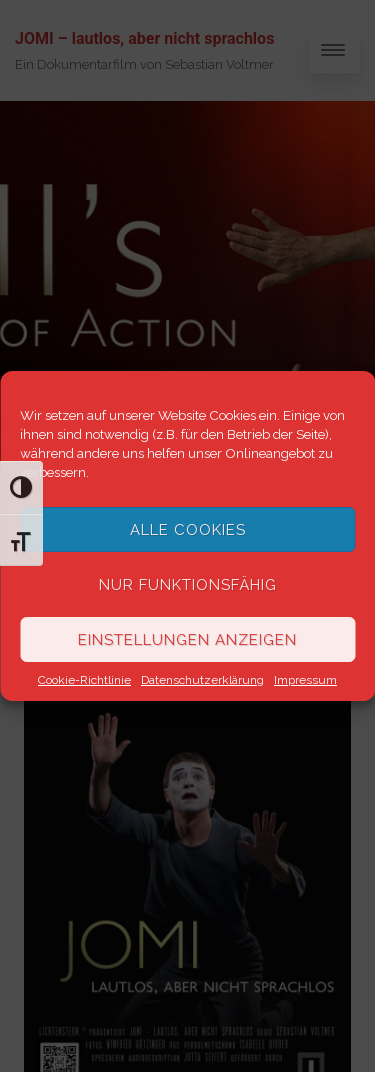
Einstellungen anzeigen (187, 640)
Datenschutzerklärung (202, 680)
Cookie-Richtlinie (84, 680)
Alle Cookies (188, 530)
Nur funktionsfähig (188, 585)
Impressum (305, 680)
